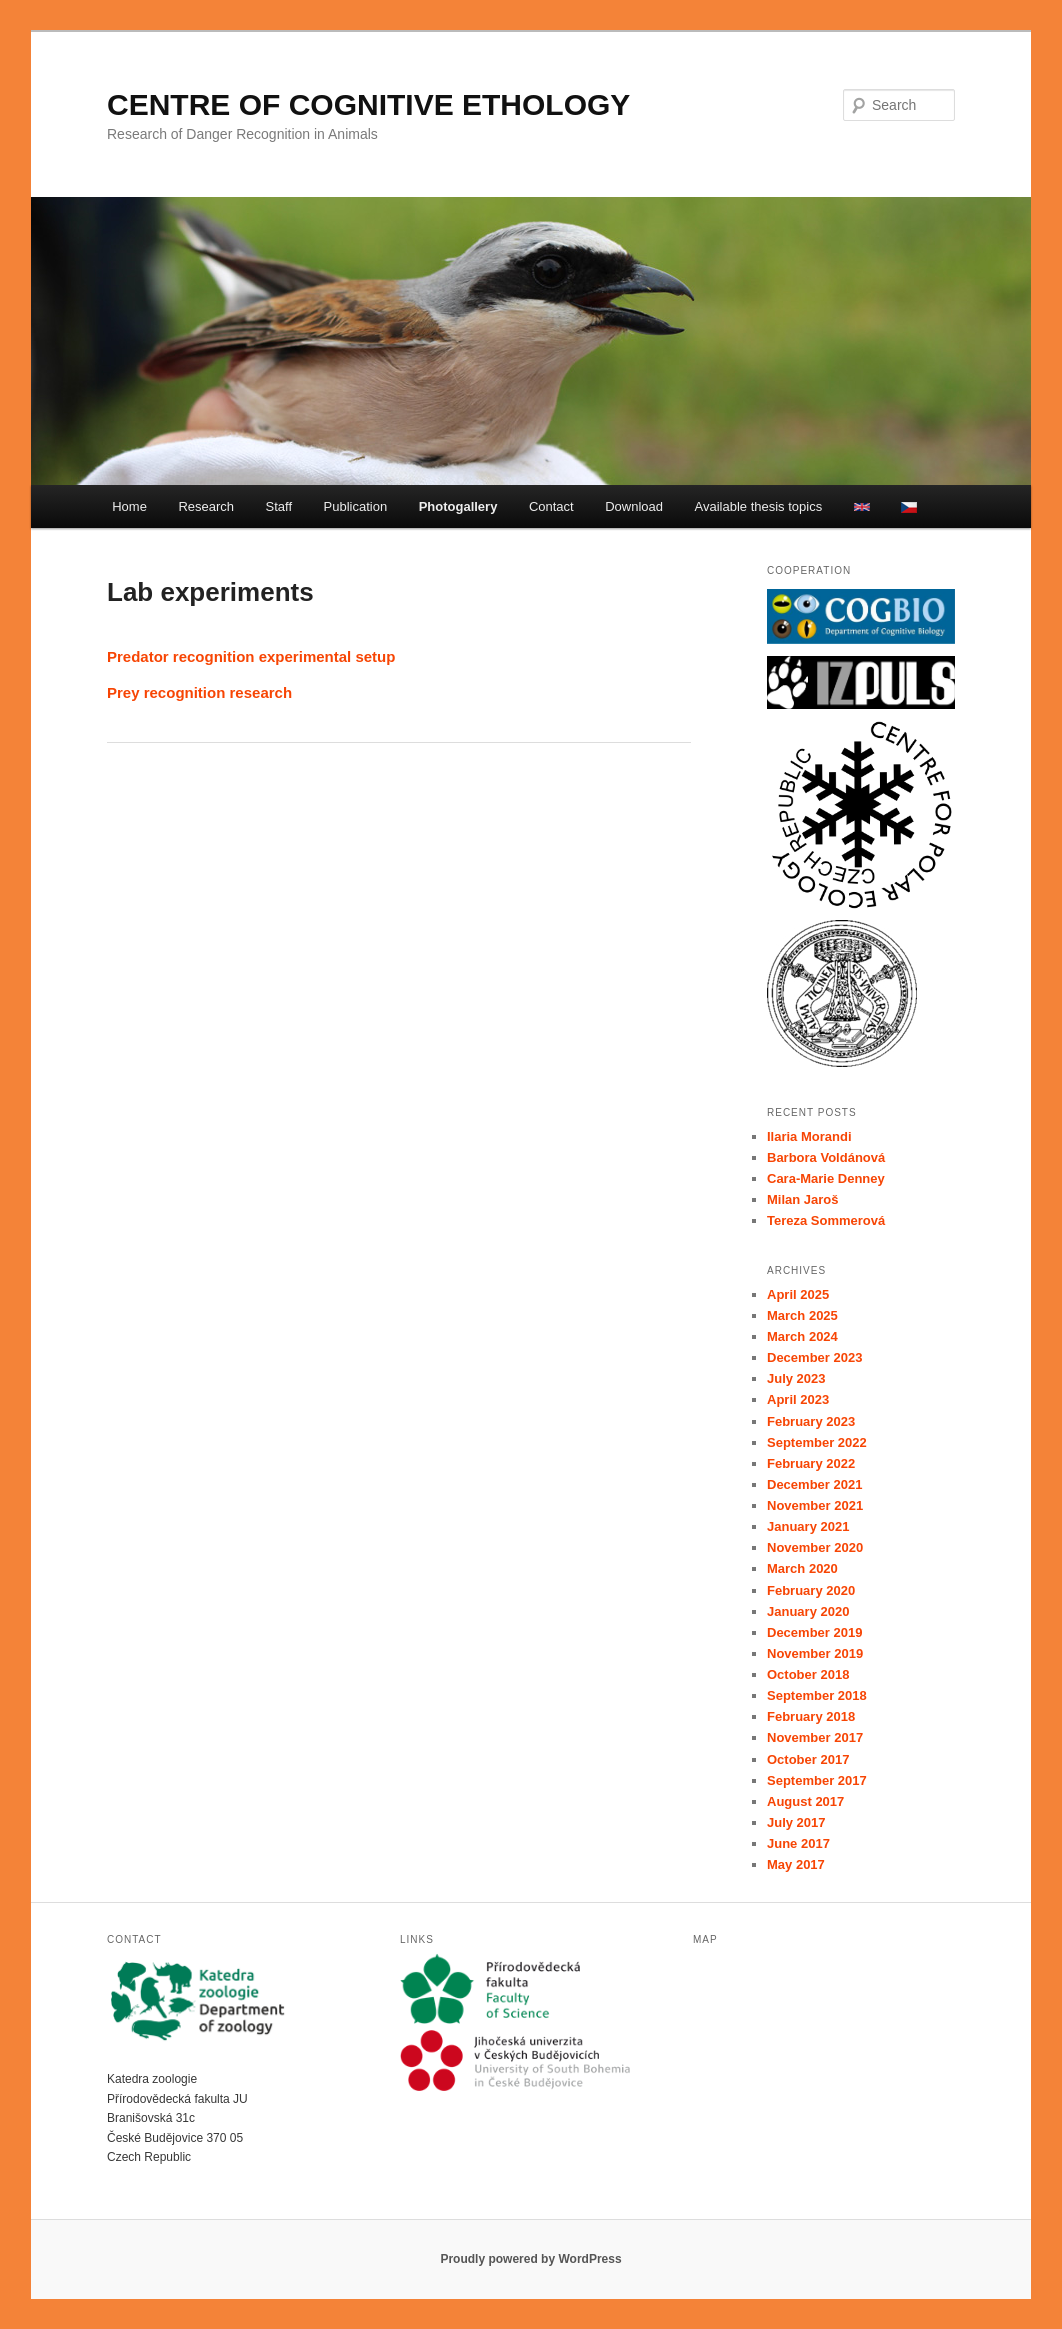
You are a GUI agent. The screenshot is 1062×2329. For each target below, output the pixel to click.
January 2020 (808, 1611)
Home (129, 506)
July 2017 (796, 1822)
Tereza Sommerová (826, 1220)
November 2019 (815, 1653)
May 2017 (796, 1864)
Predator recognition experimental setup (251, 656)
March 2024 (802, 1336)
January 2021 (808, 1526)
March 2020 (802, 1568)
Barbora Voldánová (826, 1157)
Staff (279, 506)
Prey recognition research (199, 692)
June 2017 (798, 1843)
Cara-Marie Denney (826, 1178)
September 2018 (817, 1695)
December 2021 (814, 1484)
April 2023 (798, 1399)
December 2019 (814, 1632)
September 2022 (817, 1442)
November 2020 (815, 1547)
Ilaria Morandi (809, 1136)
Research (206, 506)
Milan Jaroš (803, 1199)
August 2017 (805, 1801)
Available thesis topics (759, 506)
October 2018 (808, 1674)
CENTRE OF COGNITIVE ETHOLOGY (368, 104)
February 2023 (811, 1421)
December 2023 (814, 1357)
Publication (356, 506)
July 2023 (796, 1378)
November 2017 (815, 1737)
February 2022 (811, 1463)
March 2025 (802, 1315)
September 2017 (817, 1780)
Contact (551, 506)
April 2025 (798, 1294)
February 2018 (811, 1716)
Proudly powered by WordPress (530, 2259)
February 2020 (811, 1590)
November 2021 (815, 1505)
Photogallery (458, 506)
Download (634, 506)
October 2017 (808, 1759)
